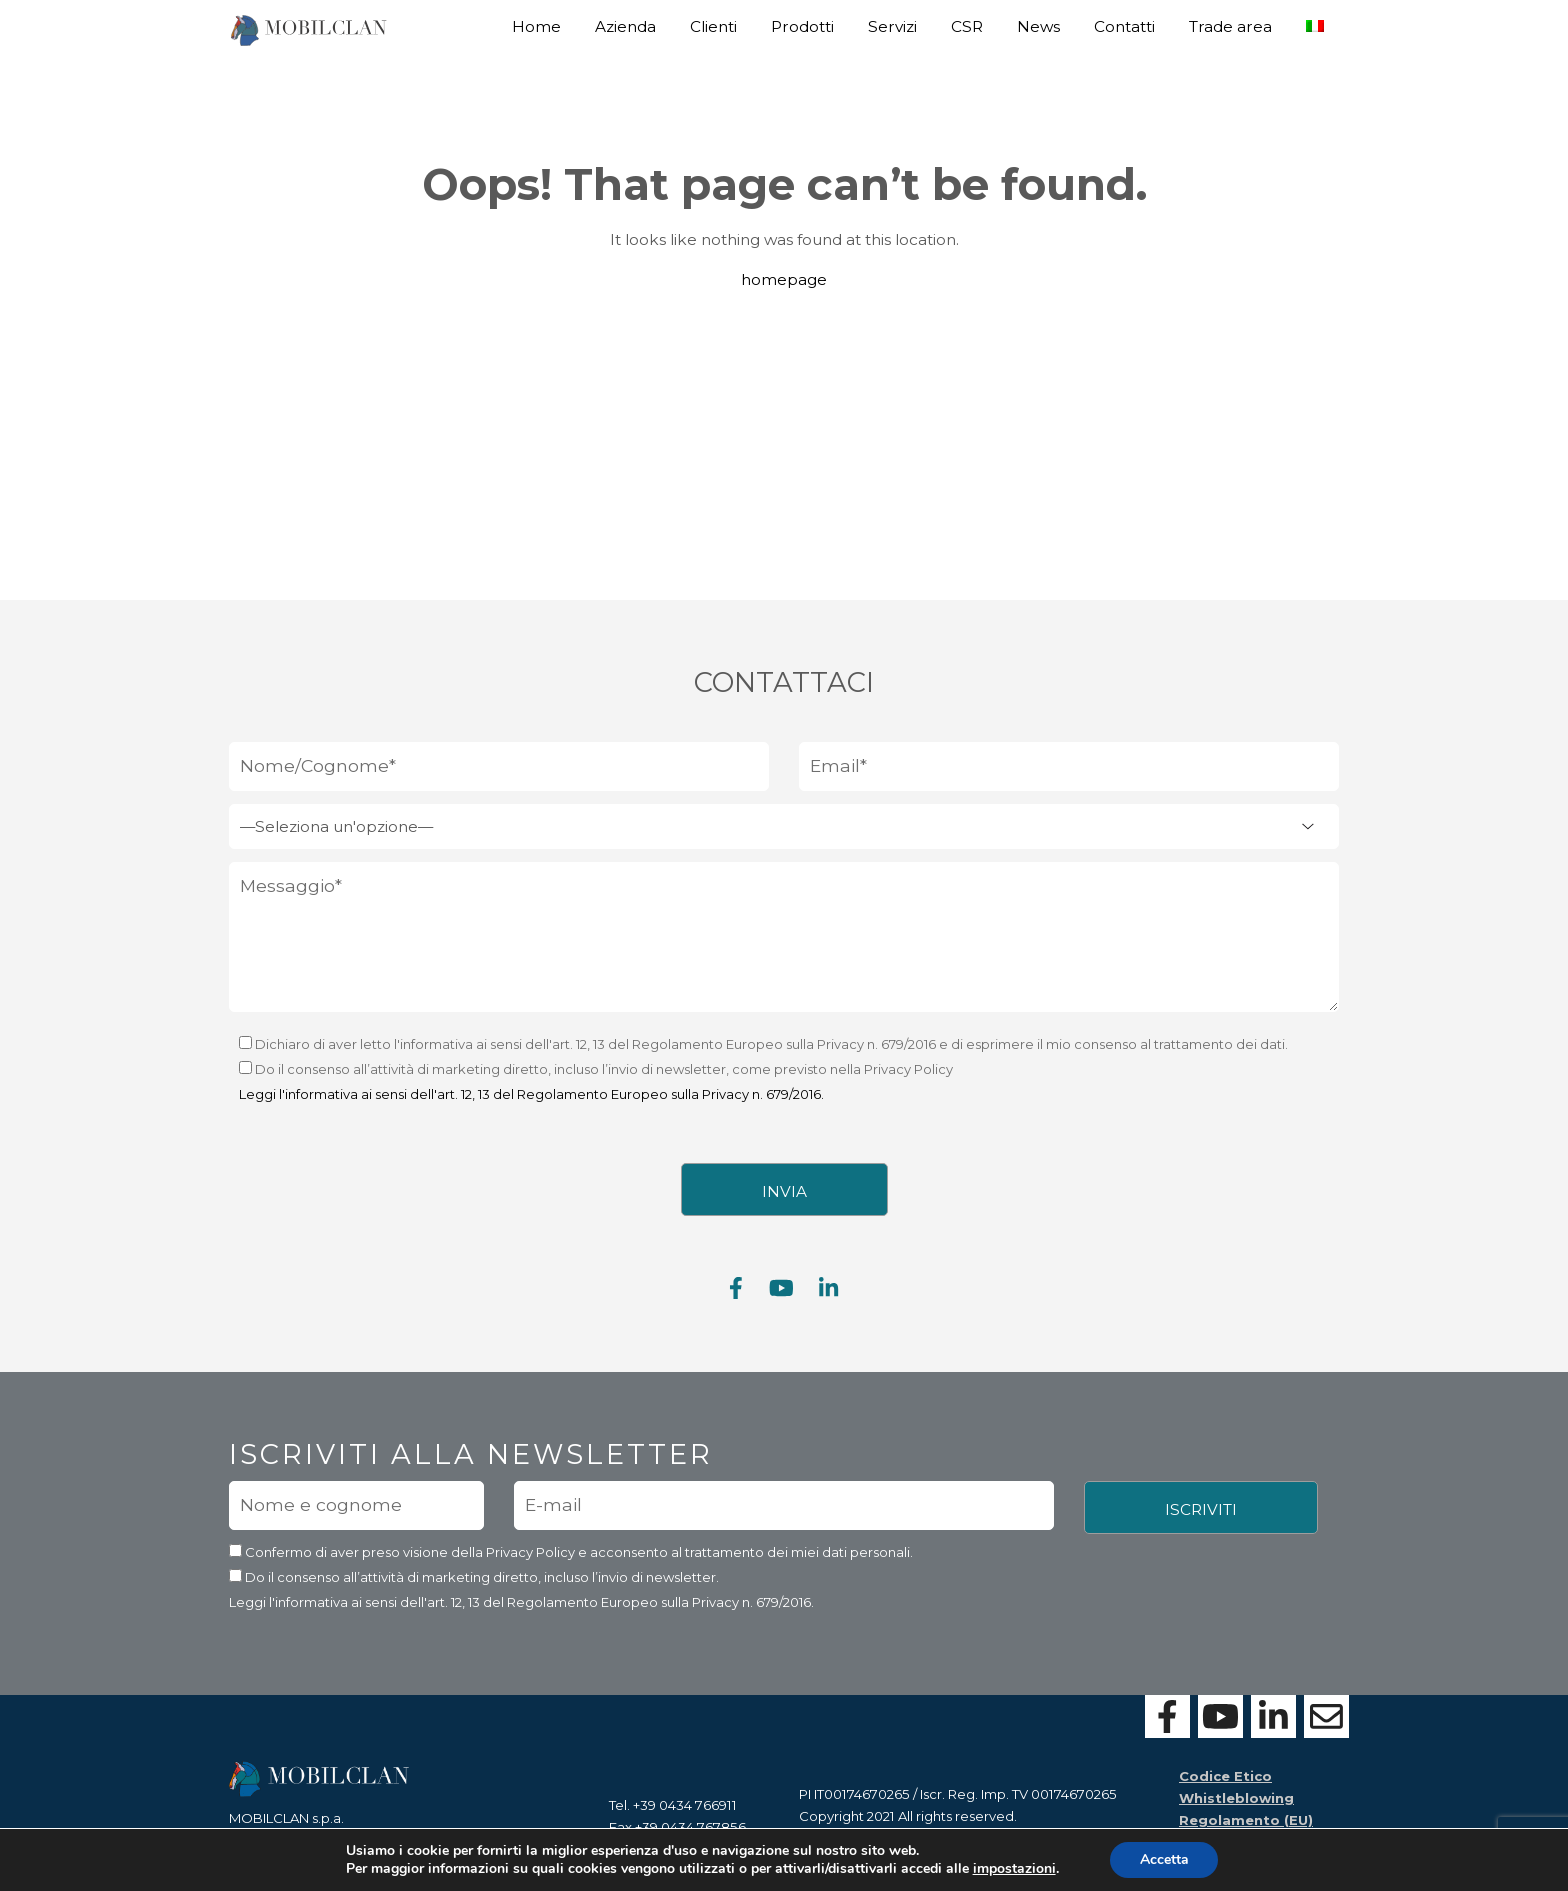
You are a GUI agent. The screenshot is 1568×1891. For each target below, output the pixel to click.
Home (536, 26)
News (1038, 26)
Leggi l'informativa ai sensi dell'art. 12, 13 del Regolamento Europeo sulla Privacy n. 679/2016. (531, 1102)
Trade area (1230, 26)
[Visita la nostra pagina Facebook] (736, 1296)
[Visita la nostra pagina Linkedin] (828, 1296)
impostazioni (1013, 1869)
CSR (967, 26)
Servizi (892, 26)
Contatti (1124, 26)
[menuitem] (1315, 18)
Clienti (713, 26)
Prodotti (802, 26)
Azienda (625, 26)
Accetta (1164, 1859)
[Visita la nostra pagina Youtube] (781, 1296)
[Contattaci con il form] (1326, 1716)
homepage (784, 279)
